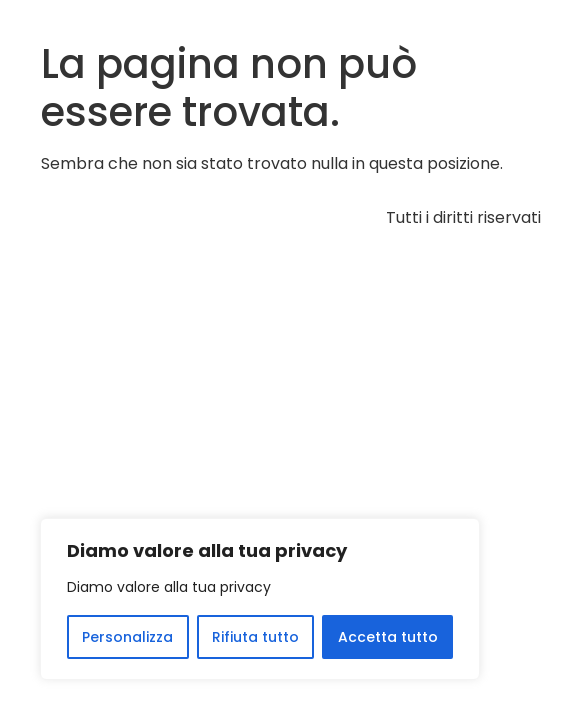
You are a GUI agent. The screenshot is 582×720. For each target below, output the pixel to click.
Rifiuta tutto (255, 637)
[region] (260, 599)
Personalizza (127, 637)
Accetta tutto (388, 637)
